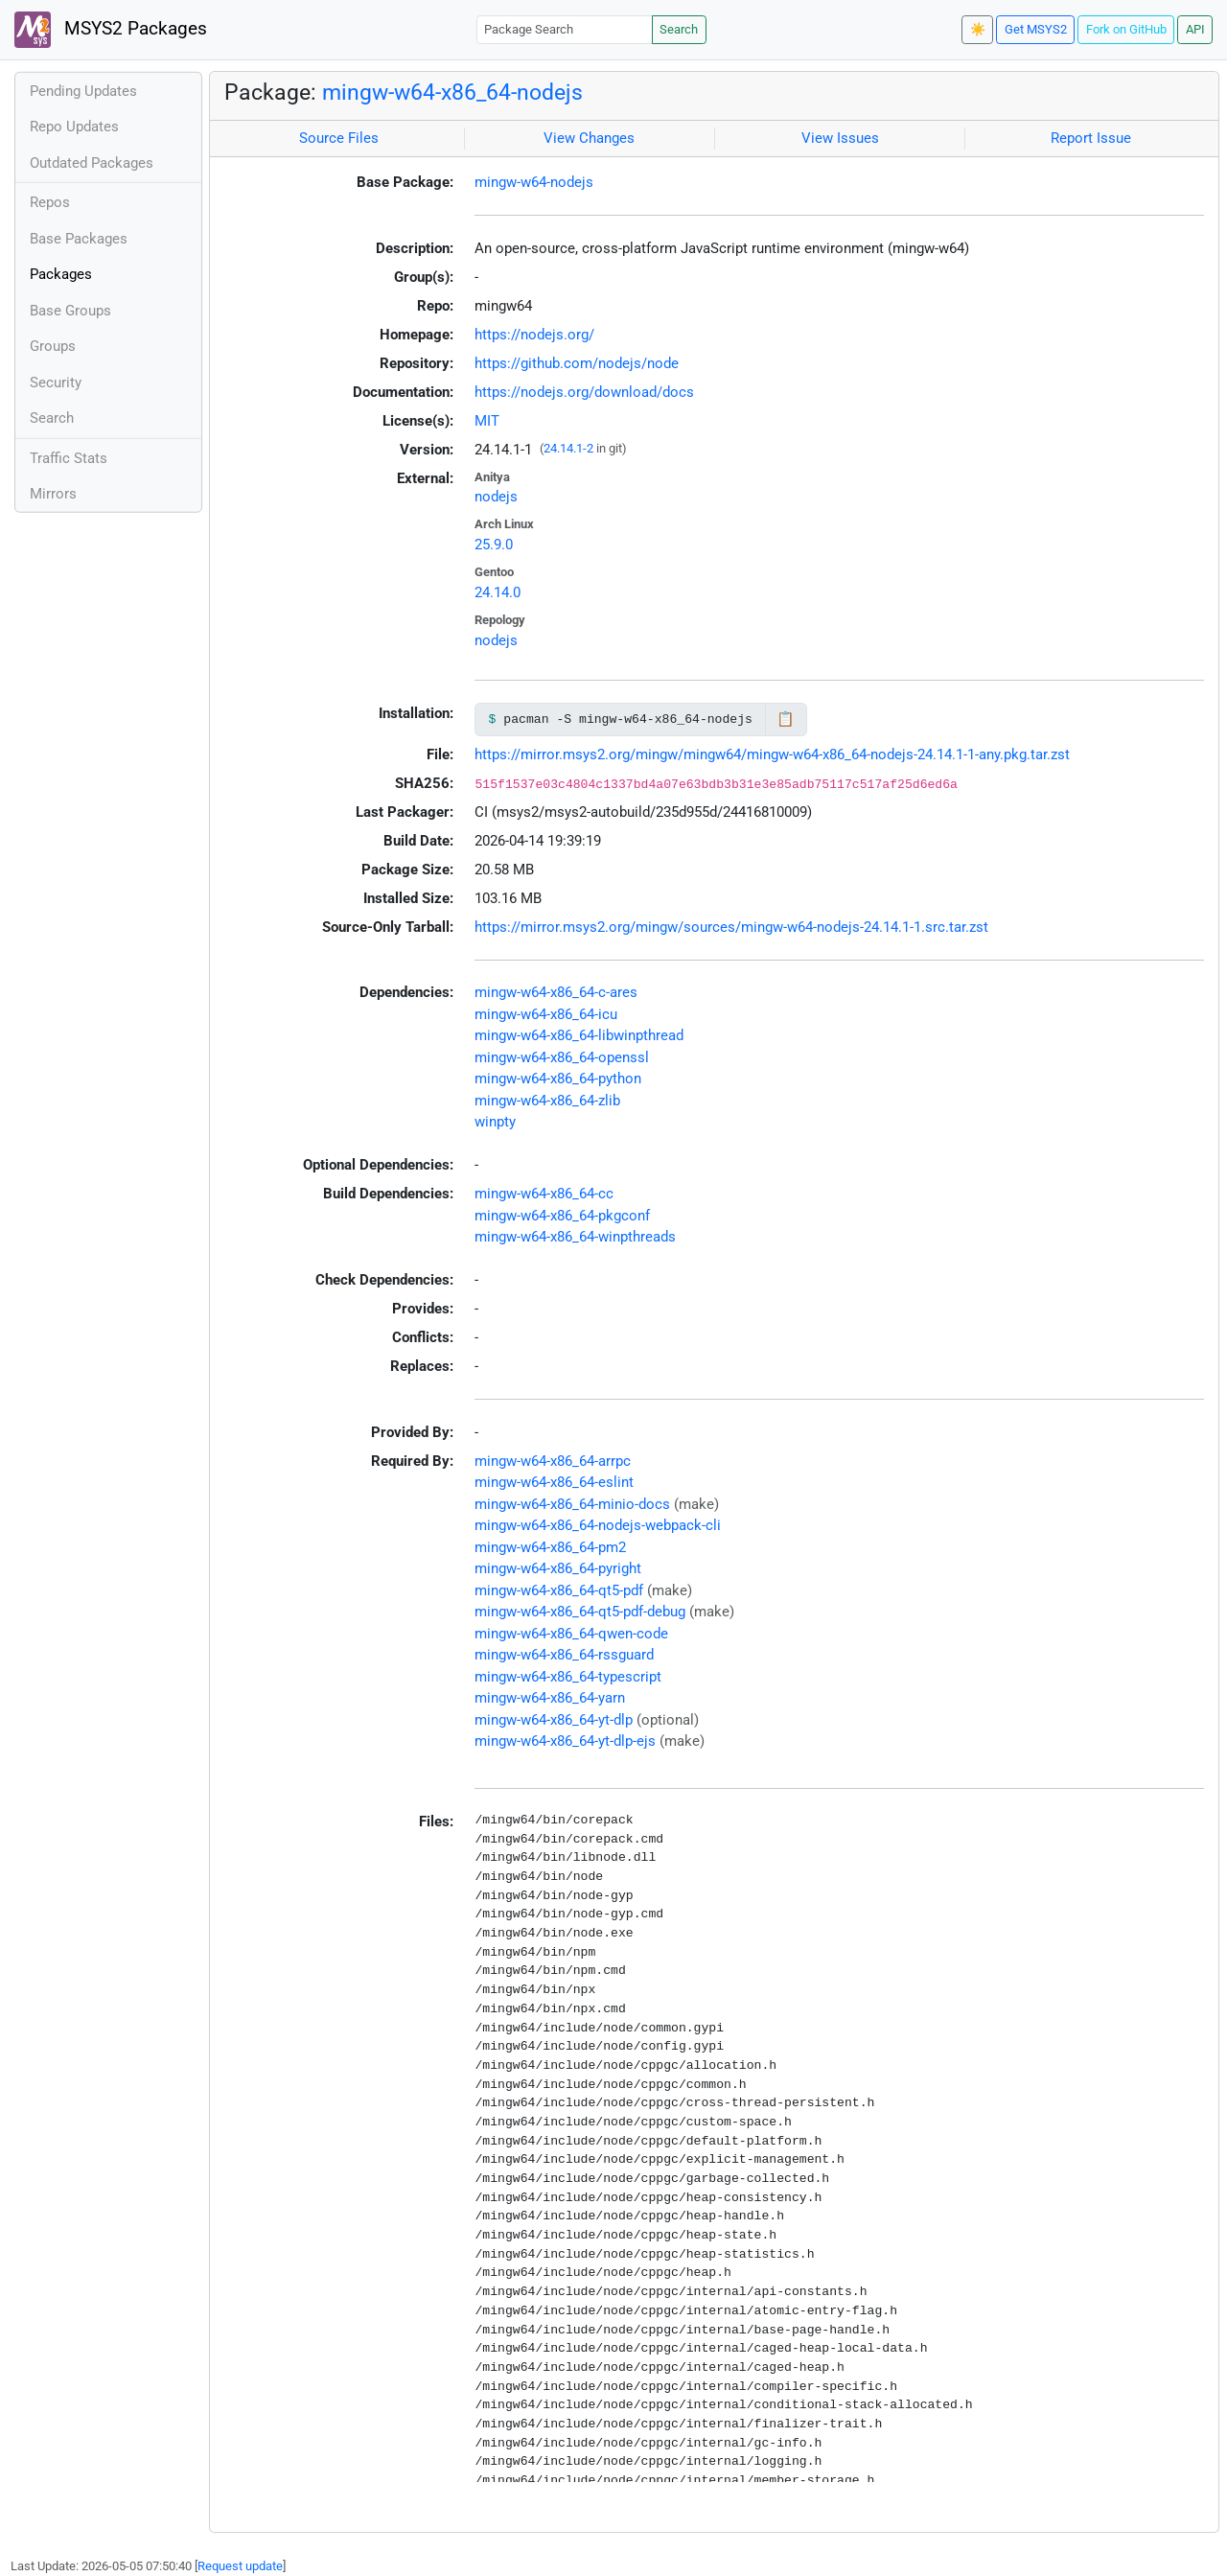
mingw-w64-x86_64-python (558, 1078)
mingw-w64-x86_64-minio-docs (572, 1504)
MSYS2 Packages (110, 30)
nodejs (496, 496)
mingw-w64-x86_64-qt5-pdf (559, 1590)
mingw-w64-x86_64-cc (544, 1193)
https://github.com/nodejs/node (577, 363)
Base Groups (70, 310)
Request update (240, 2566)
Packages (61, 274)
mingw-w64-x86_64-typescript (568, 1676)
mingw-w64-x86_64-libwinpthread (579, 1035)
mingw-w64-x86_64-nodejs (452, 92)
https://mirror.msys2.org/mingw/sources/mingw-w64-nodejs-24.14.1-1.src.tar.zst (731, 927)
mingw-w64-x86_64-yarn (550, 1697)
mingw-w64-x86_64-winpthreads (575, 1236)
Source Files (339, 138)
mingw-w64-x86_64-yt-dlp (554, 1720)
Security (55, 382)
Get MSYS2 (1036, 29)
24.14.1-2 (568, 448)
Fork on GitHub (1126, 29)
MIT (487, 420)
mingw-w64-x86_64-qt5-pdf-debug (580, 1611)
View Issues (840, 138)
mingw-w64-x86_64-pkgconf (562, 1215)
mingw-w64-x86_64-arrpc (553, 1461)
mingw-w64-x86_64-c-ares (556, 992)
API (1195, 29)
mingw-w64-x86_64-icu (546, 1014)
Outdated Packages (91, 163)
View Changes (589, 138)
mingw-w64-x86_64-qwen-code (571, 1633)
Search (679, 29)
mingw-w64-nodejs (534, 182)
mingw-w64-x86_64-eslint (554, 1482)
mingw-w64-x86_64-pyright (558, 1568)
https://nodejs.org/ (534, 334)
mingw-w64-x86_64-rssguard (564, 1654)
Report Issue (1091, 138)
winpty (495, 1121)
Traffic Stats (68, 458)
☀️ (977, 29)
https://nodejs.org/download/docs (584, 392)
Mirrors (53, 493)
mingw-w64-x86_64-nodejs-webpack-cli (598, 1525)
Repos (50, 202)
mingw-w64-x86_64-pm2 (550, 1547)
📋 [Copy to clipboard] (785, 719)
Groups (53, 346)
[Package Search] (564, 29)
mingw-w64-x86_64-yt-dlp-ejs (565, 1741)
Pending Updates (83, 91)
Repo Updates (74, 126)
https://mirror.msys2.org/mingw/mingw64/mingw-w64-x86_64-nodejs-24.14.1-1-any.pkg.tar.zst (772, 754)
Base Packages (78, 238)
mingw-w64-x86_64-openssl (562, 1057)
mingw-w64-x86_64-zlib (547, 1100)
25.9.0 (494, 544)
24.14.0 (498, 592)
